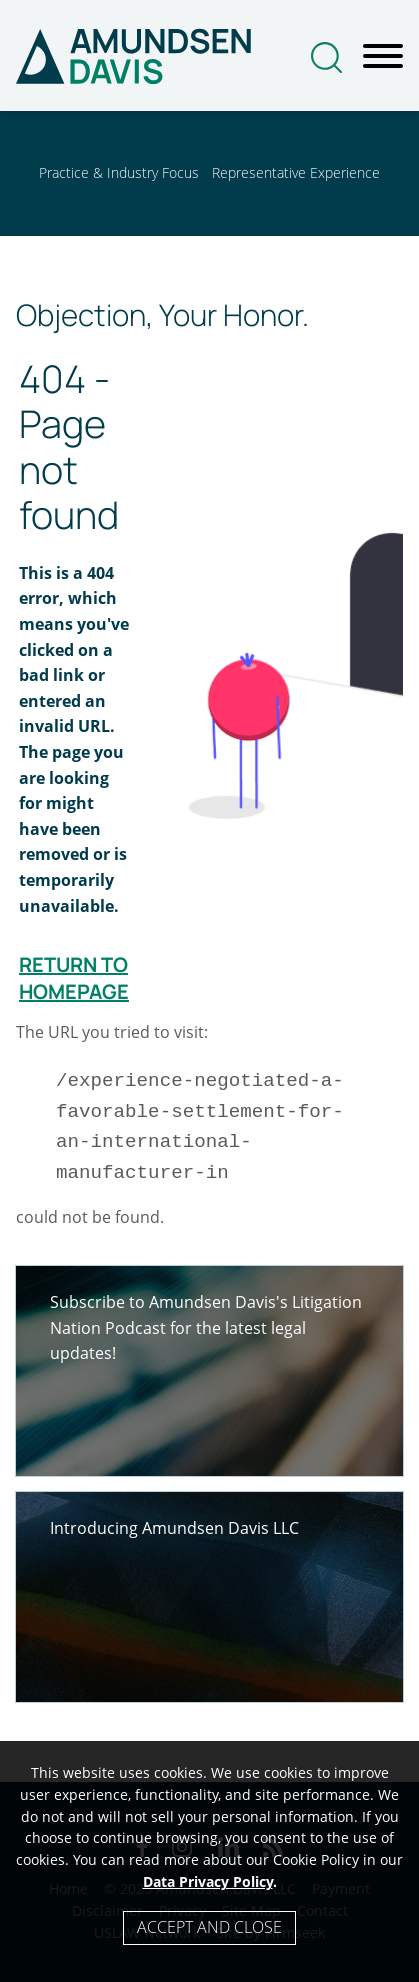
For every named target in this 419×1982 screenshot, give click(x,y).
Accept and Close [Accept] (209, 1927)
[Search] (326, 57)
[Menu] (383, 57)
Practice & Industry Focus (119, 172)
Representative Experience (296, 172)
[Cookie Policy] (209, 1861)
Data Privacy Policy (208, 1881)
